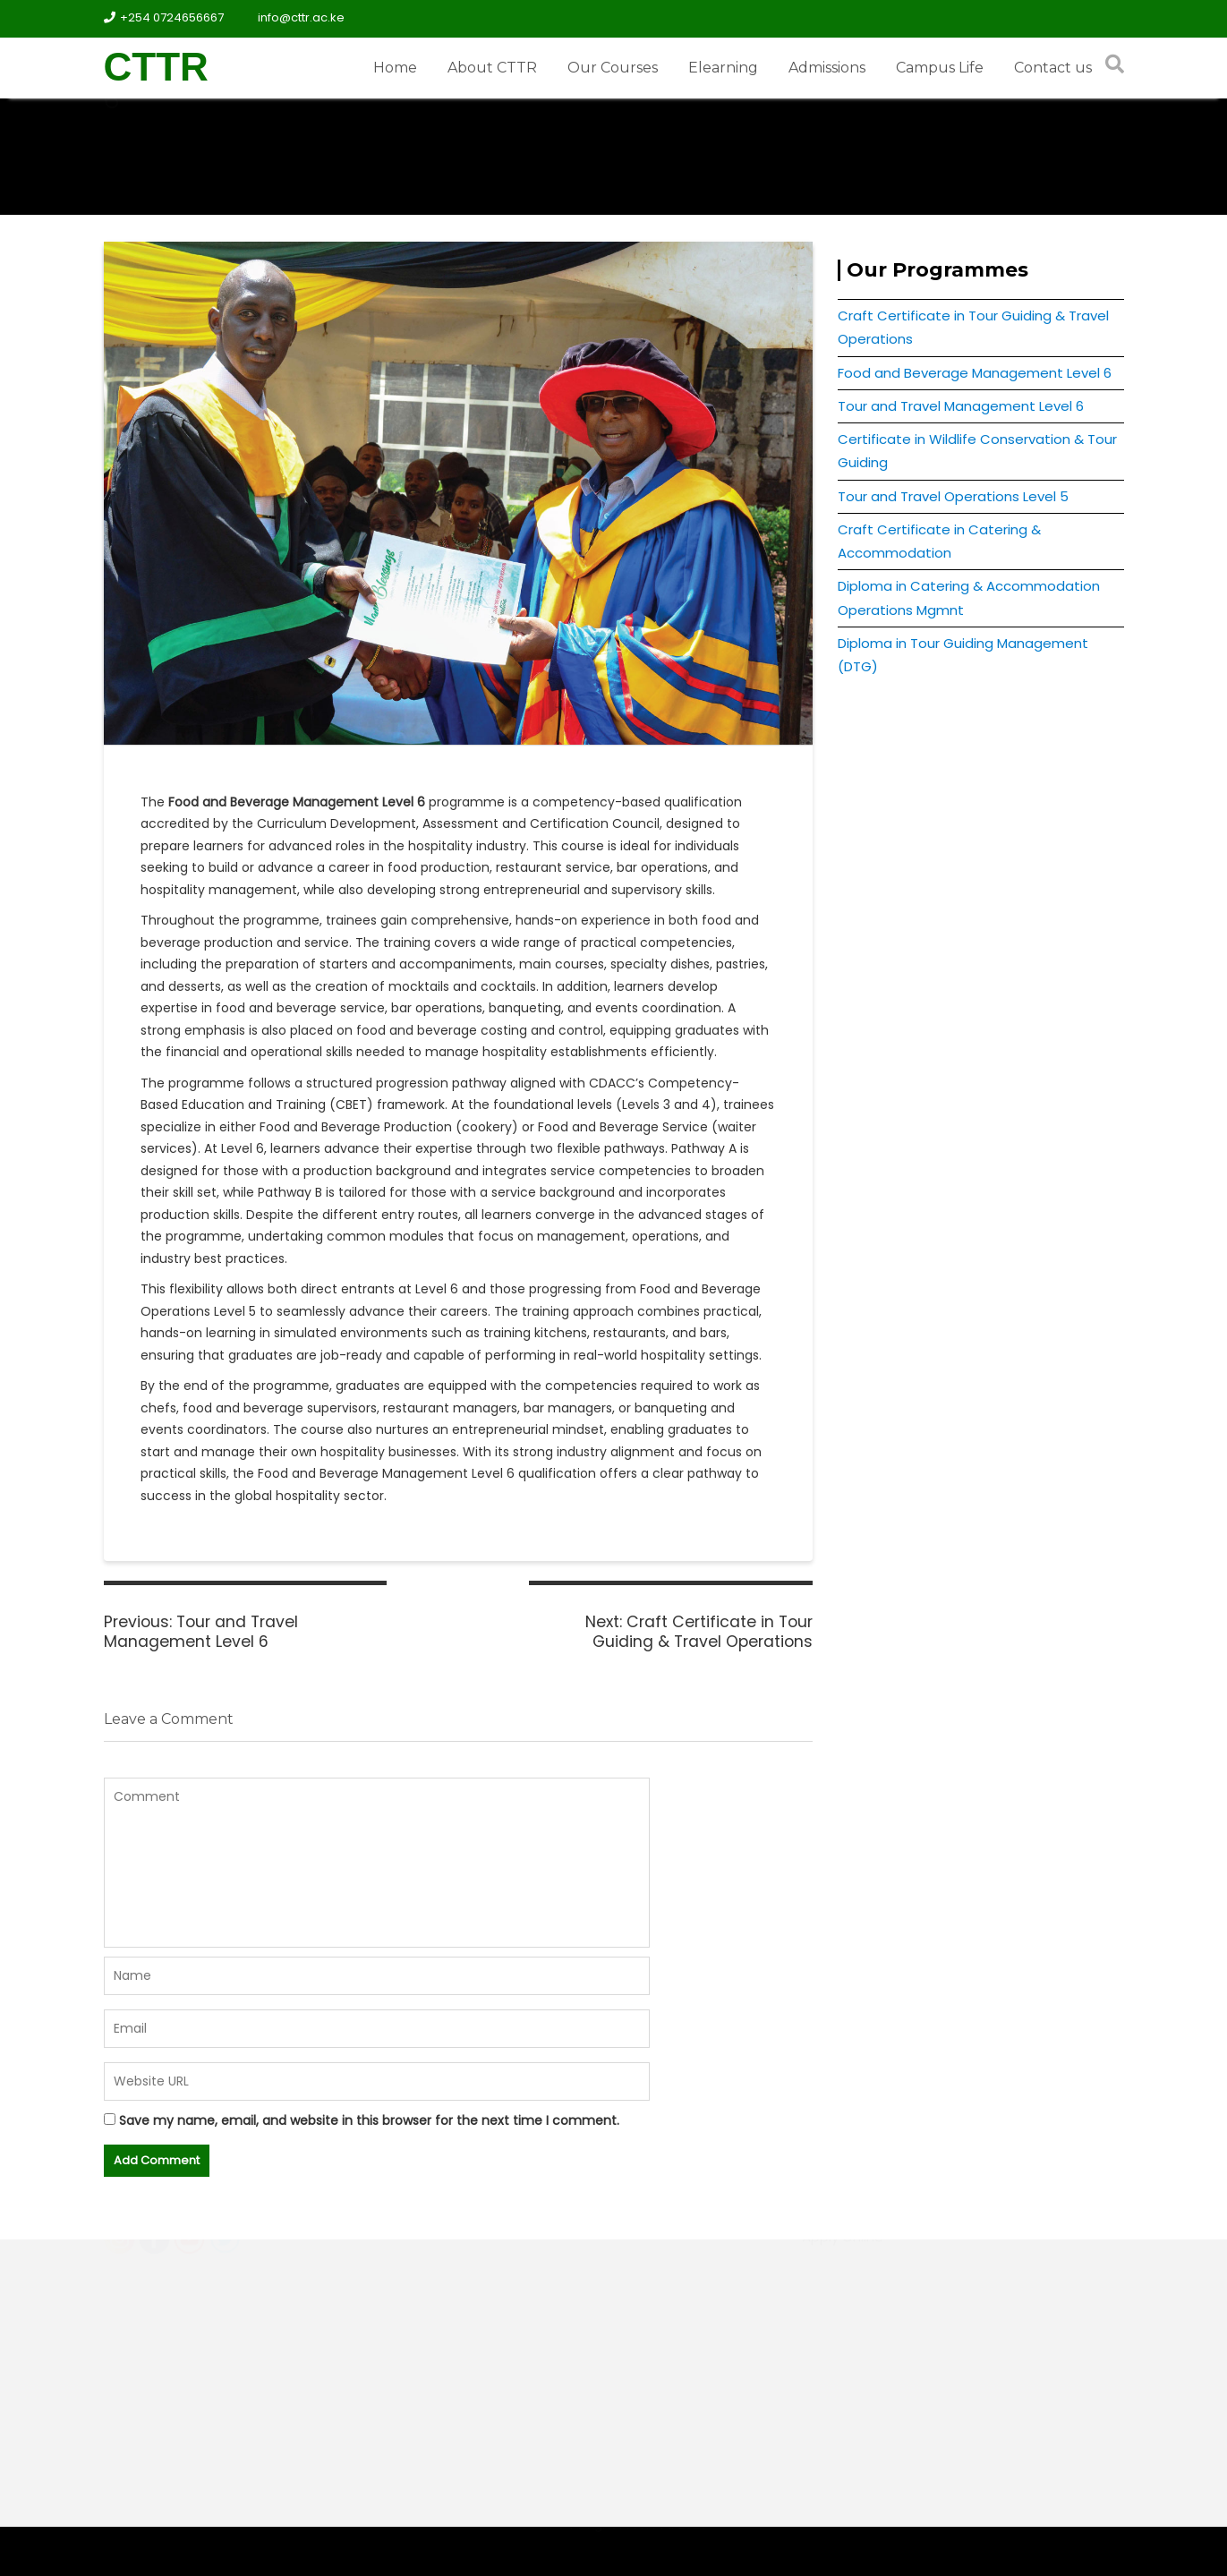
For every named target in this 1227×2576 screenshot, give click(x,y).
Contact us (1053, 67)
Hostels (827, 2270)
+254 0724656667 (164, 17)
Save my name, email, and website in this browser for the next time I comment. (369, 2120)
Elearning (723, 67)
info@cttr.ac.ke (293, 17)
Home (395, 67)
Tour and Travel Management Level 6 (961, 406)
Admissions (826, 67)
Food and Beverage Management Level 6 (975, 372)
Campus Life (940, 67)
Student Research (862, 2304)
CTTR (156, 67)
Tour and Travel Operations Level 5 (953, 496)
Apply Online (842, 2337)
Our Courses (612, 67)
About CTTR (492, 67)
